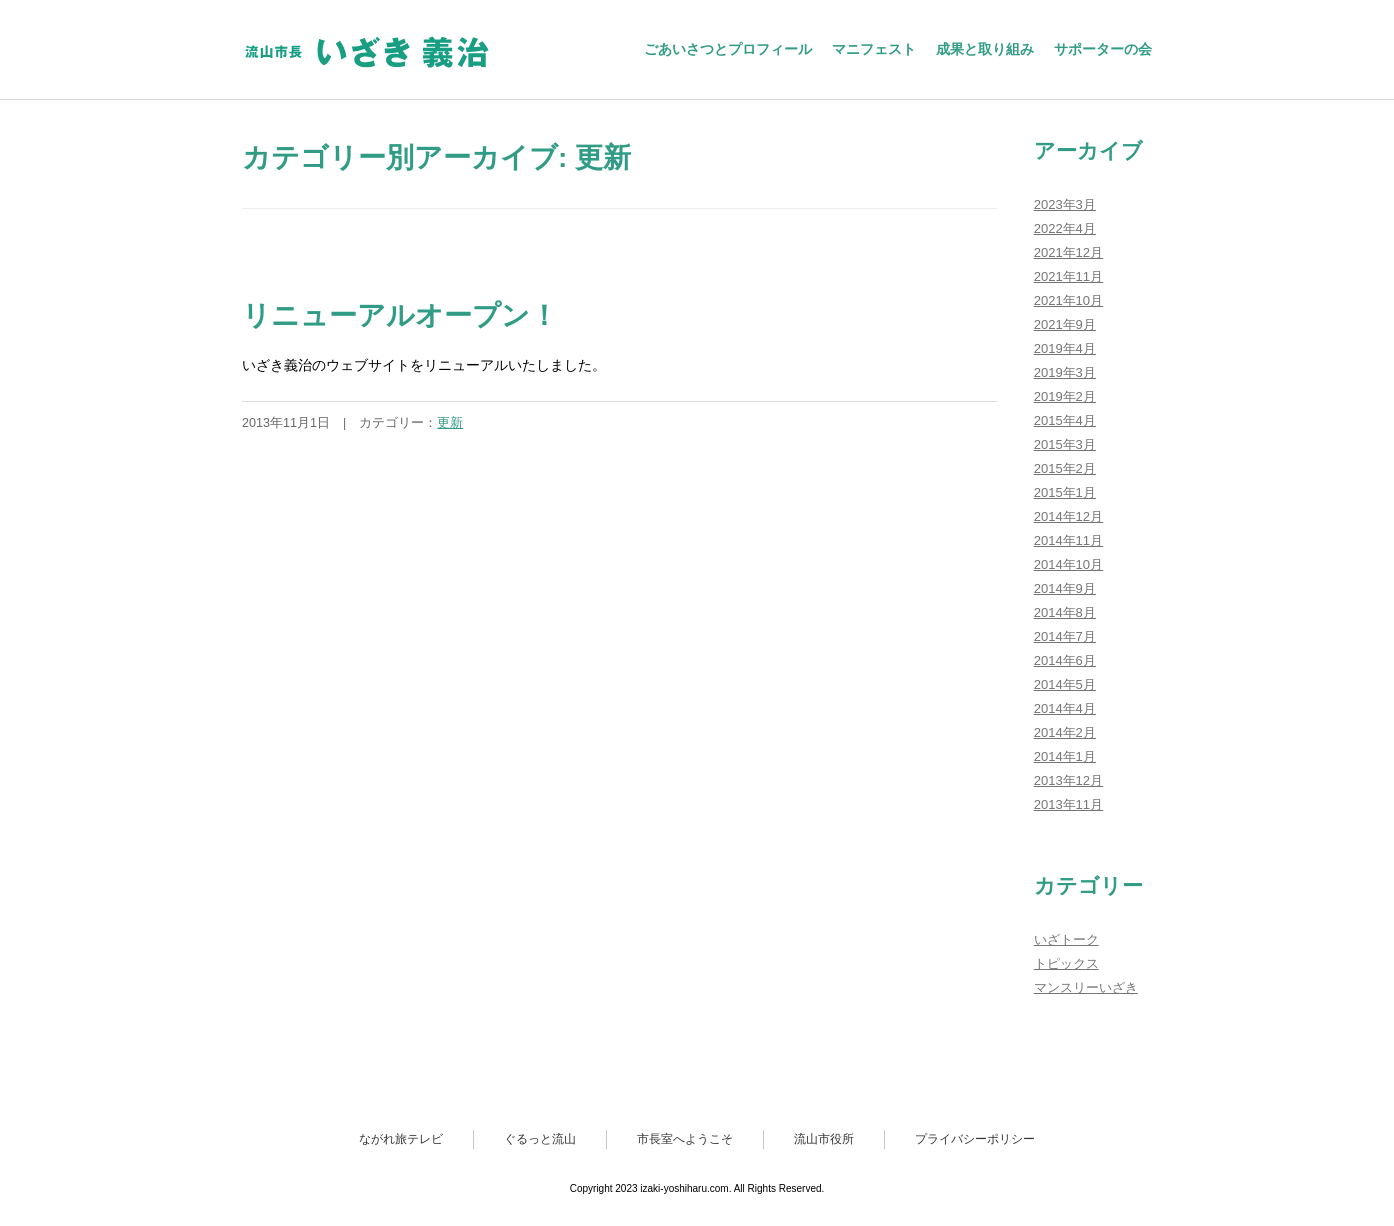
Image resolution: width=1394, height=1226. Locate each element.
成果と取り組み (985, 49)
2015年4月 (1065, 420)
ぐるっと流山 (540, 1139)
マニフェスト (874, 49)
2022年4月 (1065, 228)
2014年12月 (1068, 516)
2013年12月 (1068, 780)
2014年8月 (1065, 612)
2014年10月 (1068, 564)
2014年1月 (1065, 756)
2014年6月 (1065, 660)
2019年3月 (1065, 372)
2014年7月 (1065, 636)
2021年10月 (1068, 300)
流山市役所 (824, 1139)
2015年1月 (1065, 492)
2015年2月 (1065, 468)
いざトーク (1066, 939)
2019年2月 (1065, 396)
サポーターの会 (1103, 49)
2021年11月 (1068, 276)
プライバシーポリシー (975, 1139)
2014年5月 (1065, 684)
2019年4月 (1065, 348)
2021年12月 (1068, 252)
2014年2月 (1065, 732)
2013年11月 (1068, 804)
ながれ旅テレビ (401, 1139)
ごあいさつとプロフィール (728, 49)
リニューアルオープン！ (400, 315)
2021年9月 (1065, 324)
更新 (450, 423)
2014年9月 (1065, 588)
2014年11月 (1068, 540)
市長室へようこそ (685, 1139)
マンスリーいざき (1086, 987)
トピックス (1066, 963)
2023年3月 (1065, 204)
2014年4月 (1065, 708)
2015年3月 (1065, 444)
